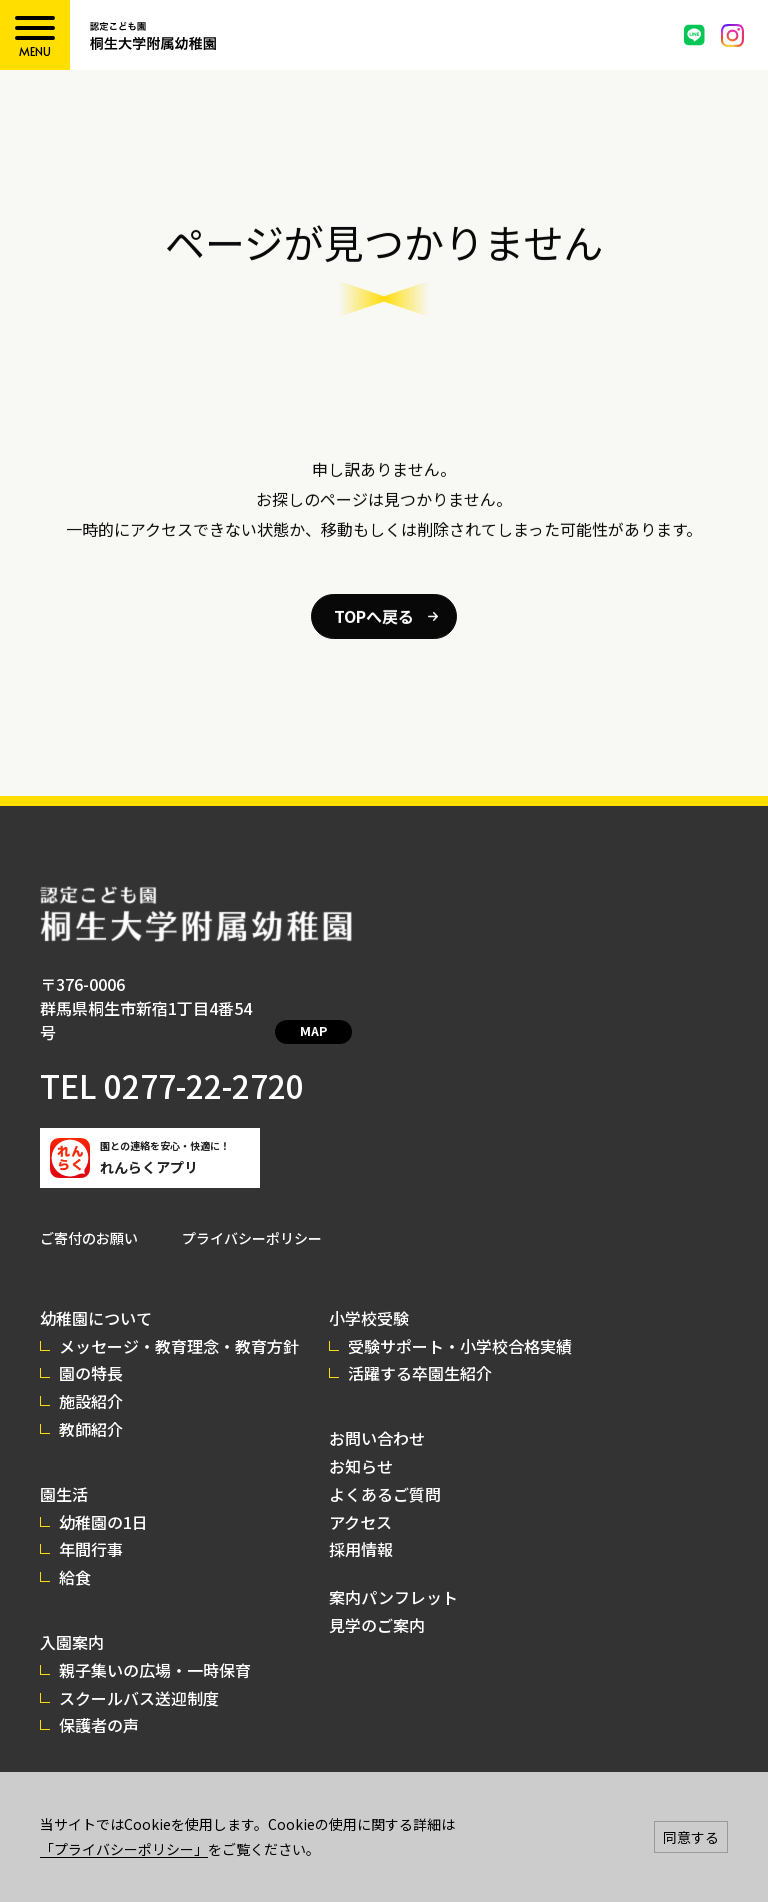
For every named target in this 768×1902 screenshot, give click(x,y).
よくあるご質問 (385, 1470)
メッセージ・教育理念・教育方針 (179, 1322)
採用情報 (361, 1525)
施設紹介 (91, 1377)
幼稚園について (96, 1294)
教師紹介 (91, 1405)
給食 (75, 1553)
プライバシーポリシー (252, 1214)
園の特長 (91, 1349)
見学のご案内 (377, 1601)
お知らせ (361, 1442)
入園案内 (72, 1618)
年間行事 (91, 1525)
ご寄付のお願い (89, 1214)
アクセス (360, 1498)
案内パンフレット (393, 1573)
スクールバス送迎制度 (139, 1674)
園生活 (64, 1470)
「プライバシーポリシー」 (124, 1849)
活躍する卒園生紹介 (420, 1349)
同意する (691, 1837)
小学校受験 (369, 1294)
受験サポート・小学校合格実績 (460, 1322)
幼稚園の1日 (103, 1498)
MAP (308, 1009)
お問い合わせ (377, 1414)
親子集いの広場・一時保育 (155, 1646)
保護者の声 (99, 1701)
